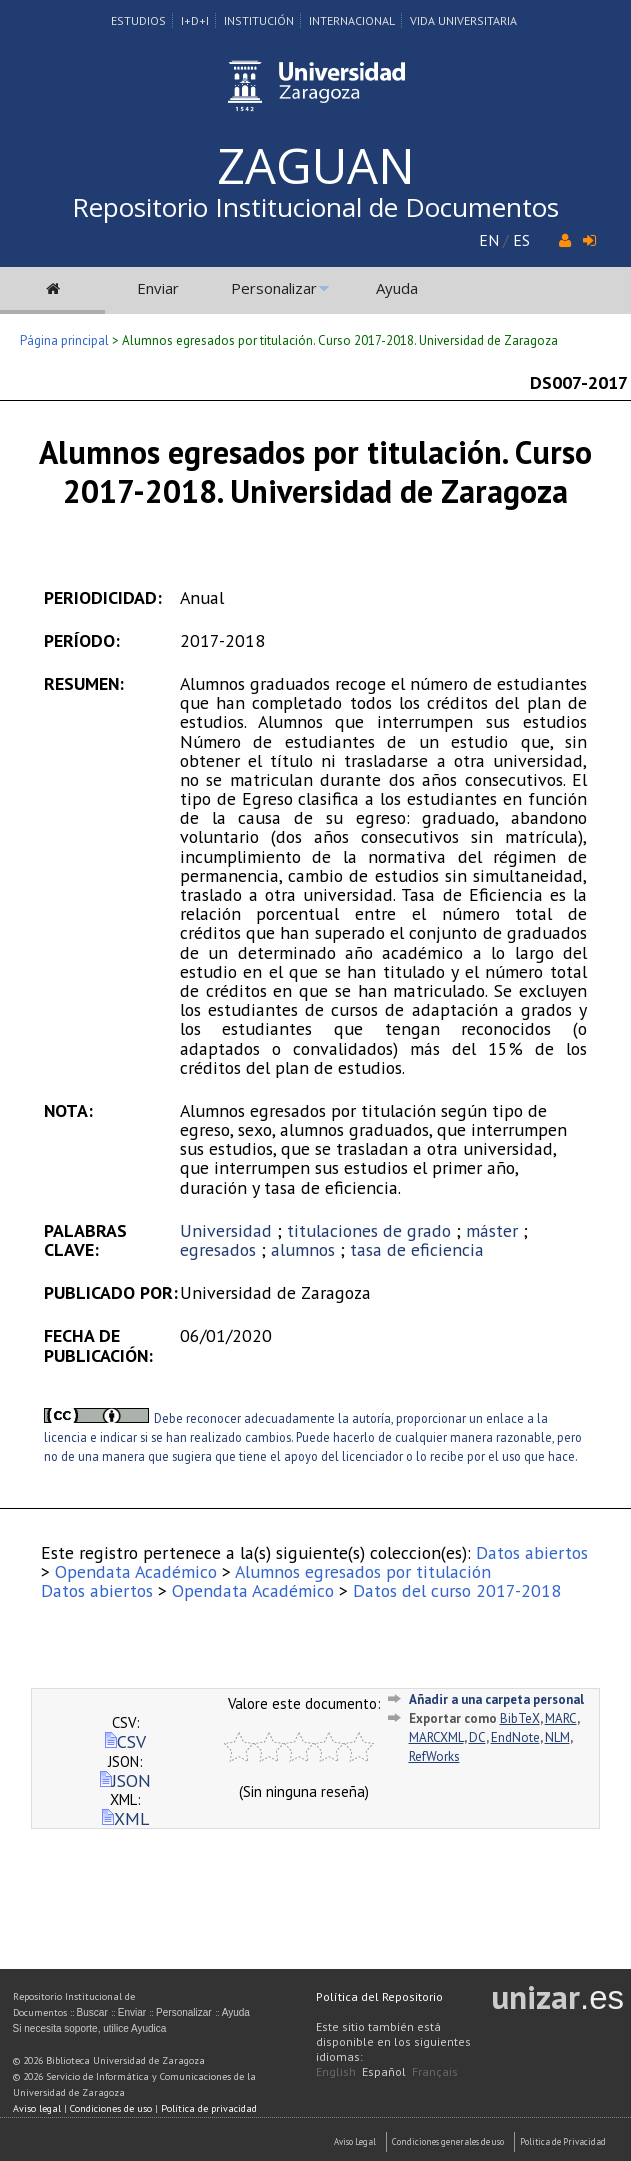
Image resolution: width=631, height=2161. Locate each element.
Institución (259, 20)
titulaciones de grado (369, 1230)
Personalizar (274, 288)
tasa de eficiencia (417, 1249)
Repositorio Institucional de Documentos (315, 207)
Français (435, 2071)
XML (125, 1818)
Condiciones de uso (111, 2108)
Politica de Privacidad (563, 2141)
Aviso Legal (355, 2141)
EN (489, 240)
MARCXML (436, 1737)
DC (477, 1737)
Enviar (158, 288)
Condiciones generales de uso (448, 2141)
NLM (557, 1737)
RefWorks (434, 1756)
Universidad (226, 1230)
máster (492, 1230)
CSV (125, 1741)
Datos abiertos (532, 1552)
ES (521, 240)
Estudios (138, 20)
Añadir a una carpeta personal (496, 1699)
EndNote (515, 1737)
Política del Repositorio (379, 1996)
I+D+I (195, 20)
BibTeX (520, 1718)
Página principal (64, 340)
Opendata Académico (136, 1571)
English (336, 2071)
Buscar (92, 2012)
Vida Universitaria (463, 20)
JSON (125, 1780)
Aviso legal (37, 2108)
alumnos (303, 1249)
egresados (218, 1249)
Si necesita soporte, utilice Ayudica (90, 2028)
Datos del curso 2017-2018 (457, 1590)
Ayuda (397, 288)
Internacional (352, 20)
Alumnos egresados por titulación (363, 1571)
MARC (561, 1718)
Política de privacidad (209, 2108)
